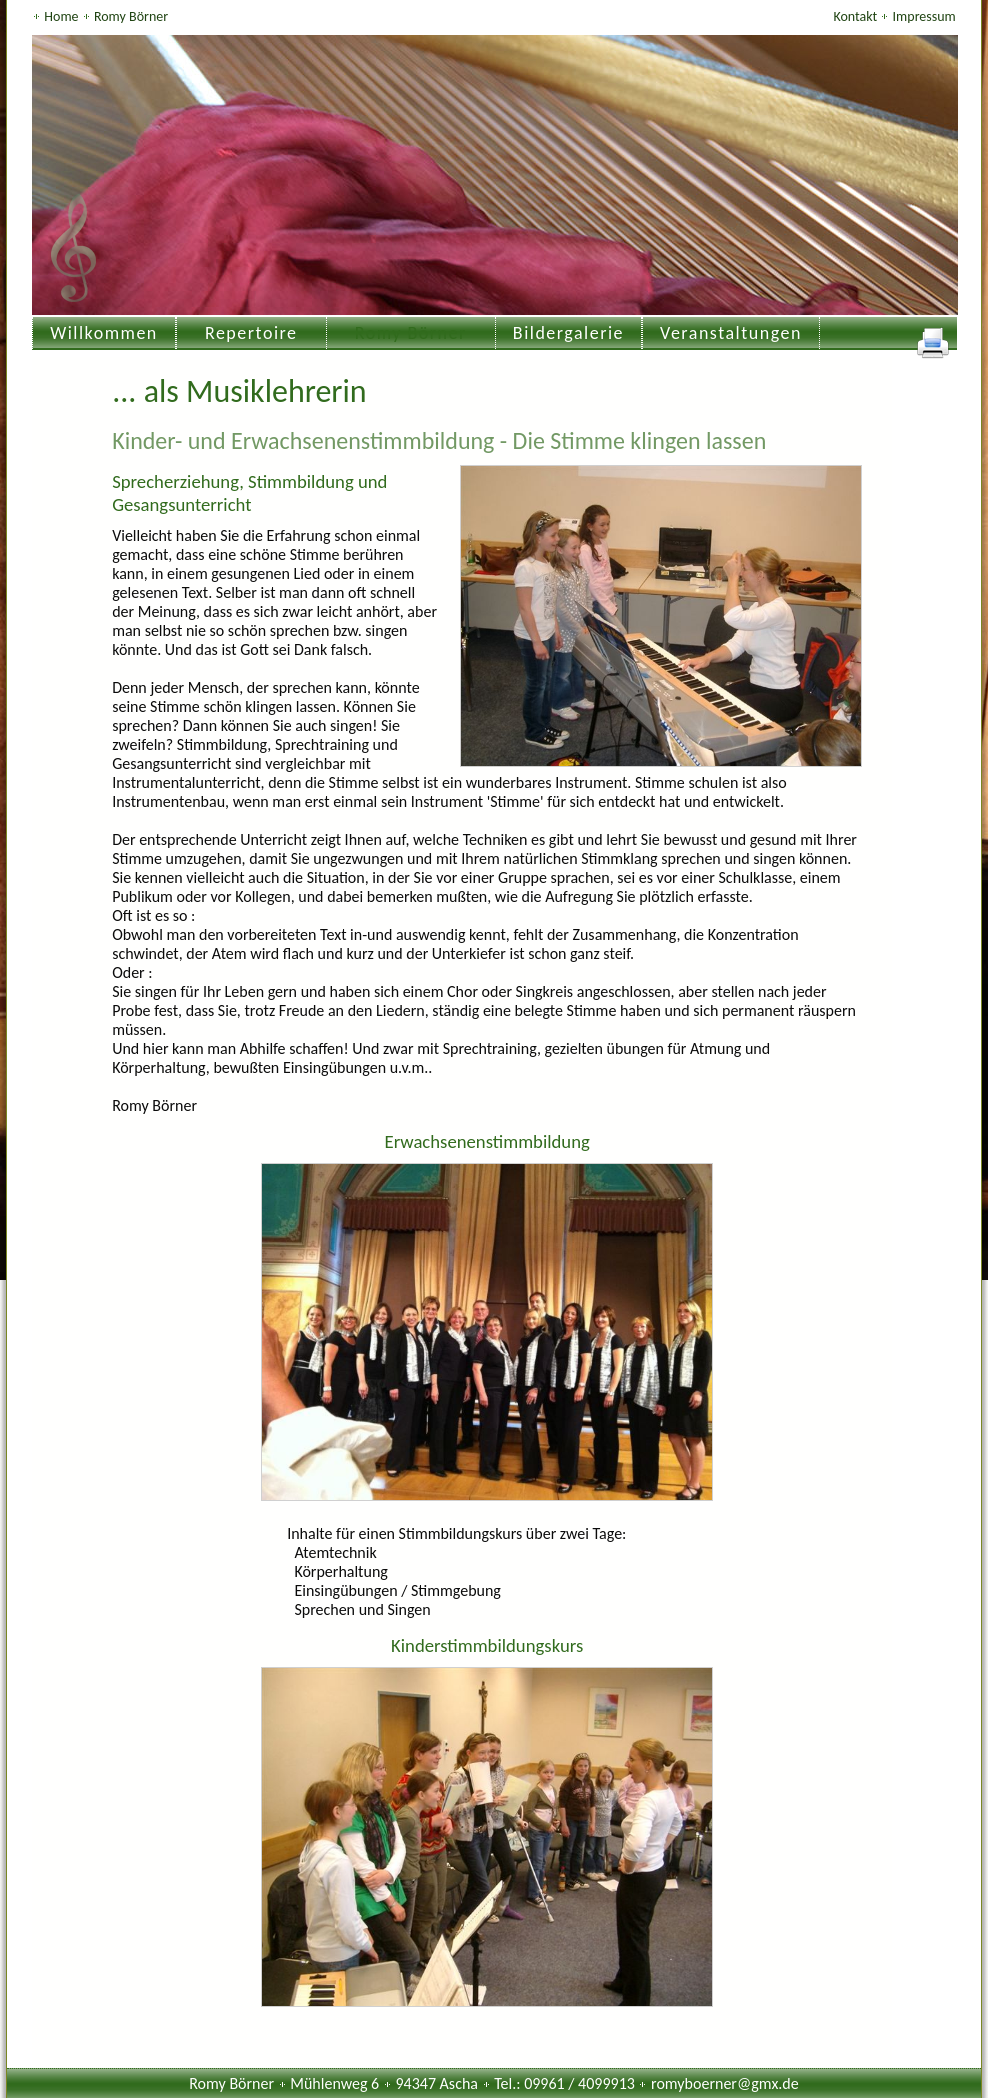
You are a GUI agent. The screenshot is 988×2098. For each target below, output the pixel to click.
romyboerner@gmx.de (725, 2083)
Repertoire (251, 333)
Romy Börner (131, 16)
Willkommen (104, 333)
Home (62, 16)
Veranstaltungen (731, 333)
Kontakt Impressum (894, 16)
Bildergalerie (568, 333)
